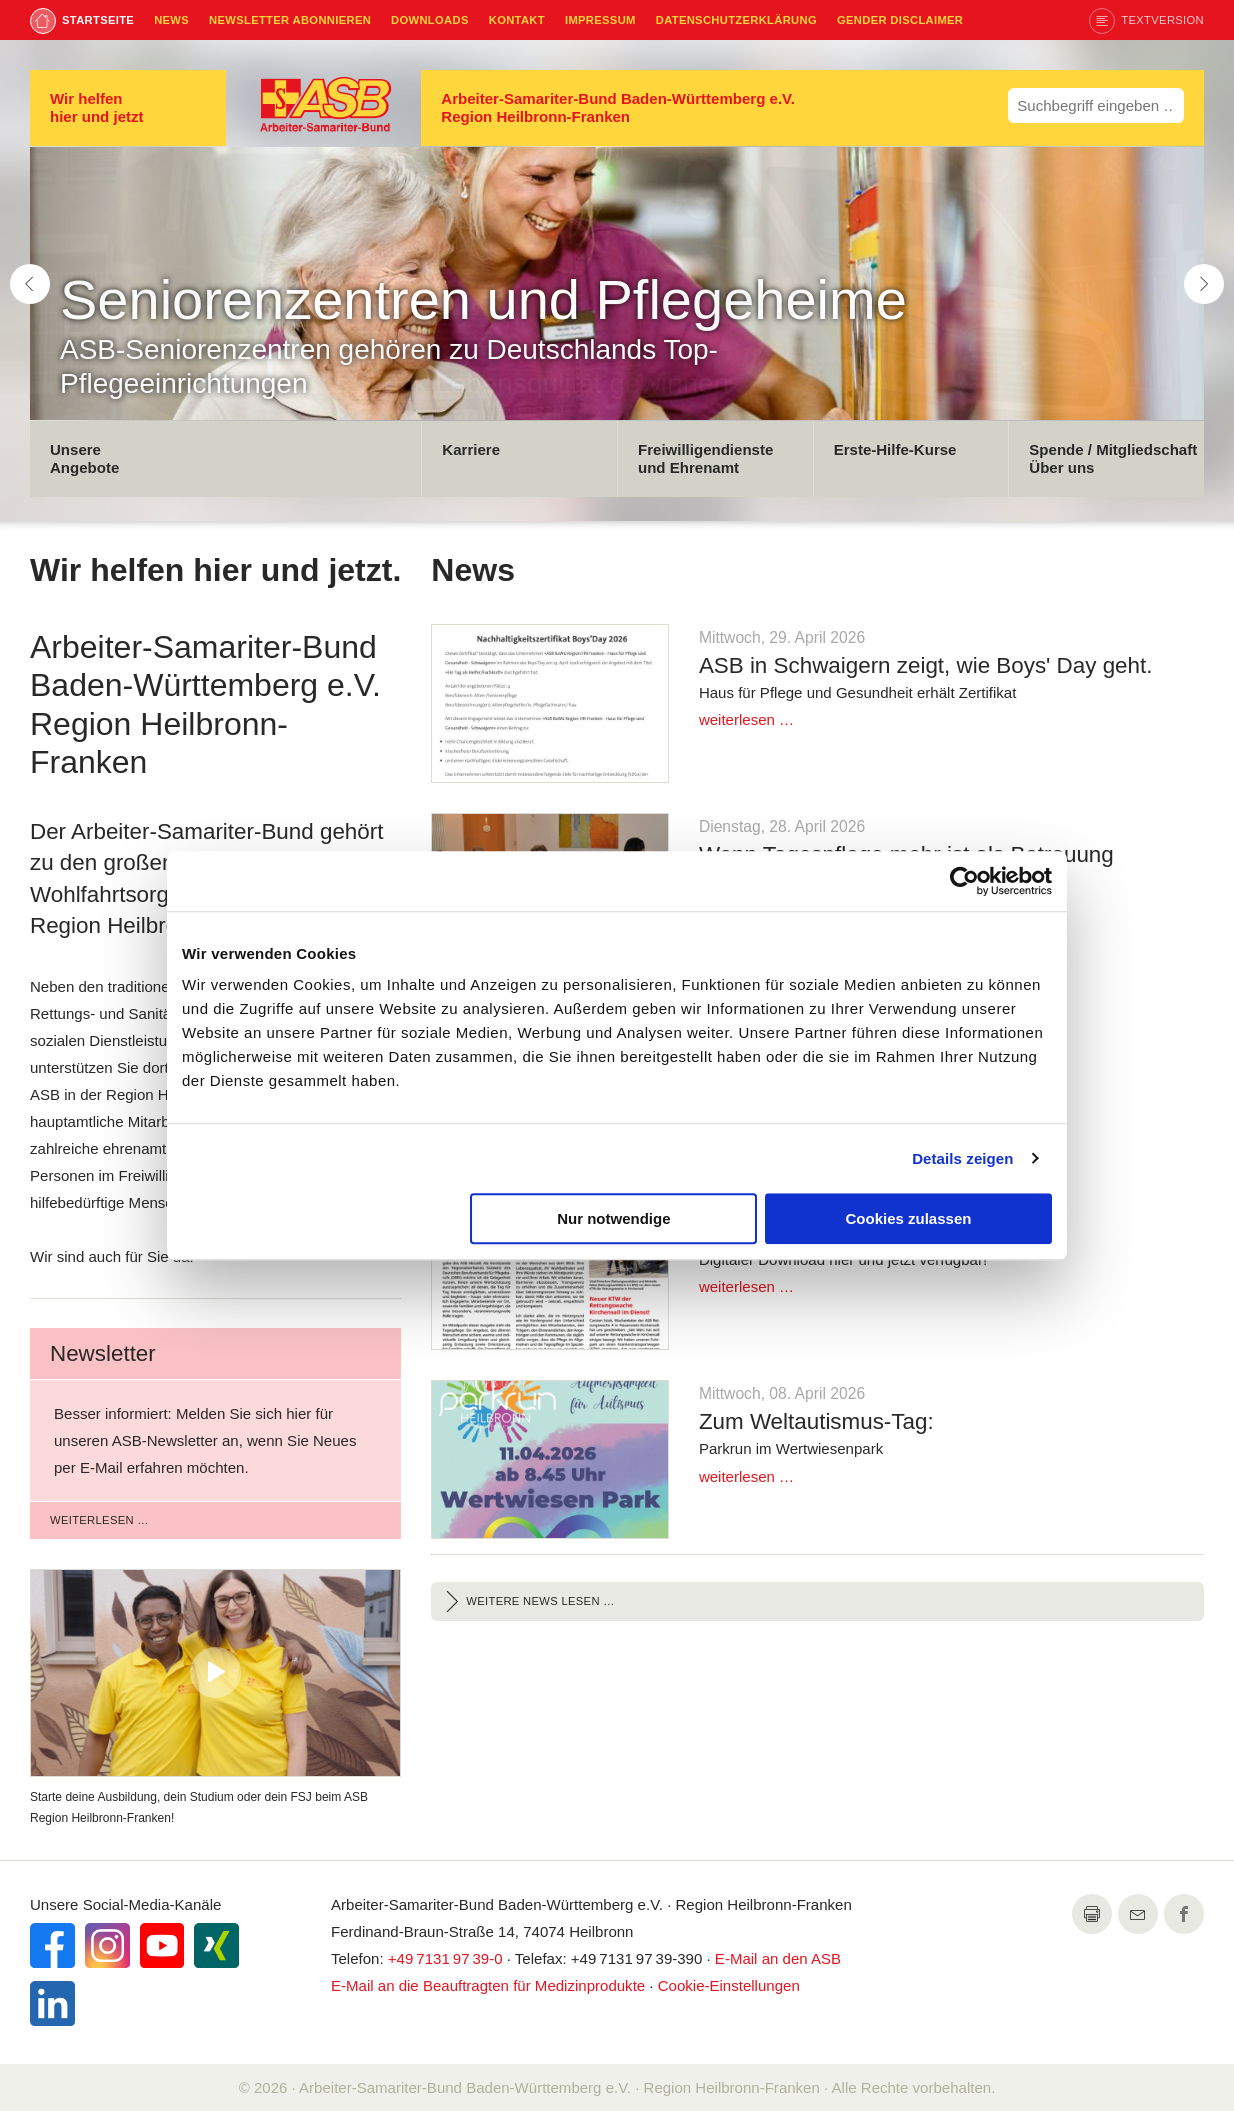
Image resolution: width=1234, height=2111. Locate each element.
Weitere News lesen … (540, 1601)
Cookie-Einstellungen (729, 1985)
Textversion (1162, 20)
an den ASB (778, 1958)
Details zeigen (962, 1158)
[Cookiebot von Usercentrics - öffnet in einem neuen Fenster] (964, 881)
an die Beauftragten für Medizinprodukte (488, 1985)
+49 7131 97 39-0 (445, 1958)
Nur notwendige (613, 1218)
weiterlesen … (99, 1520)
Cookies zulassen (909, 1218)
